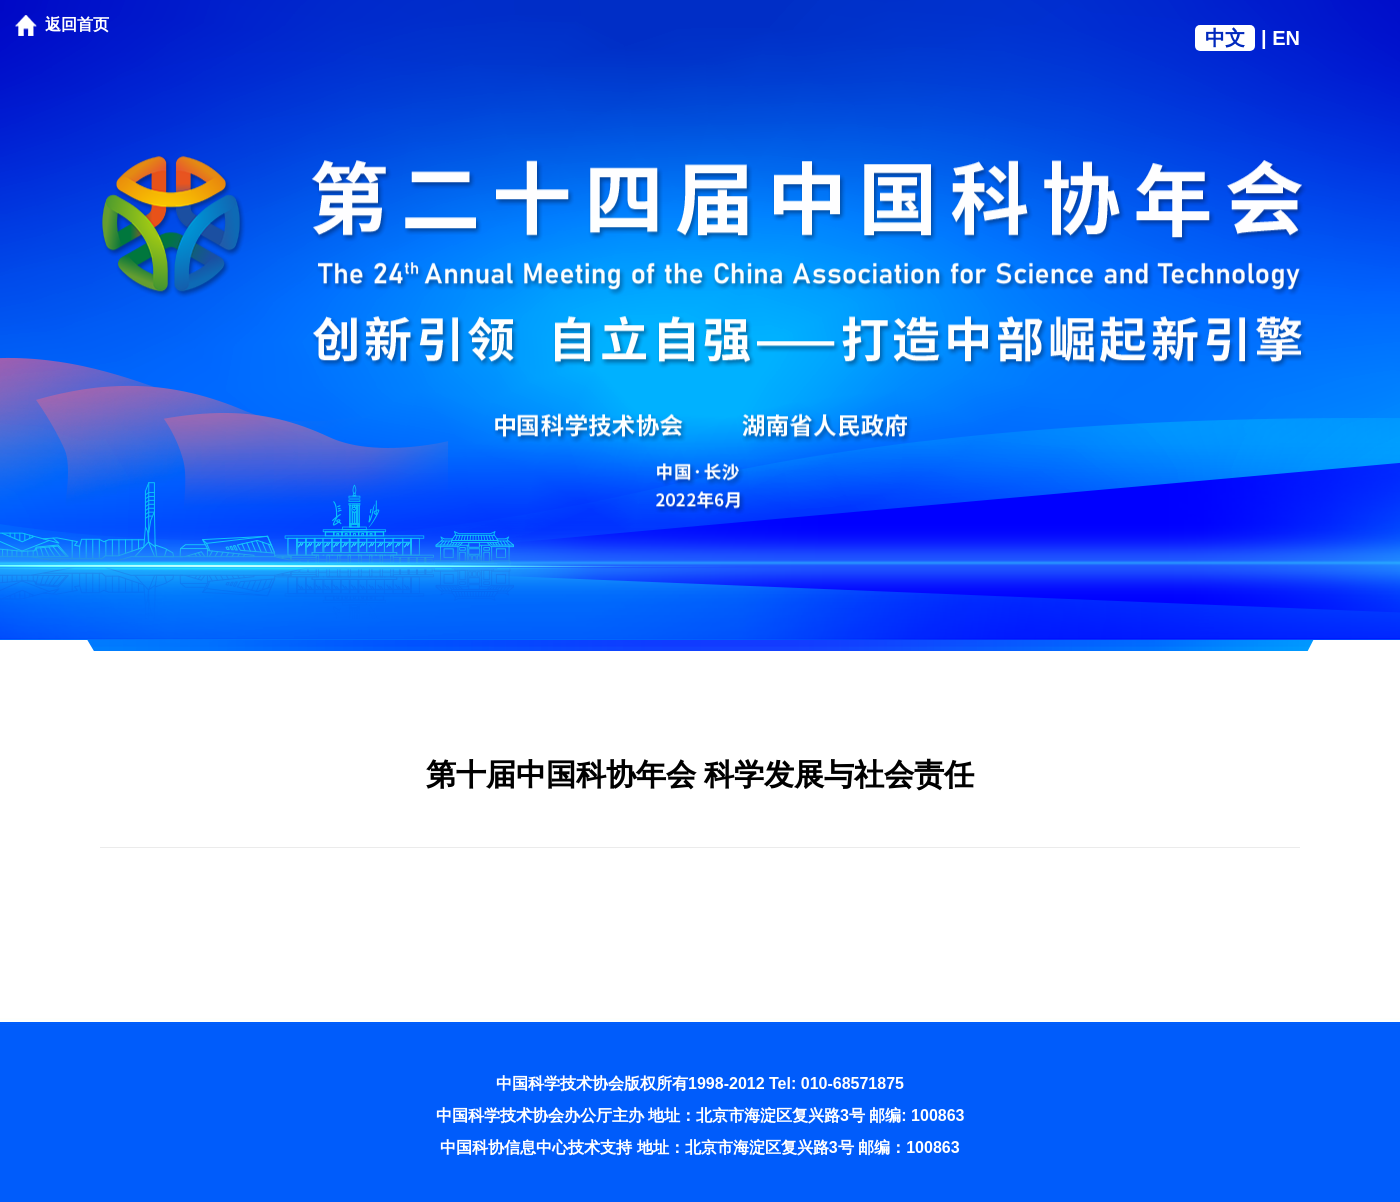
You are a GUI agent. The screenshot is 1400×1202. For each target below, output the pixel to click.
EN (1286, 38)
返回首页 (77, 24)
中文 (1225, 38)
